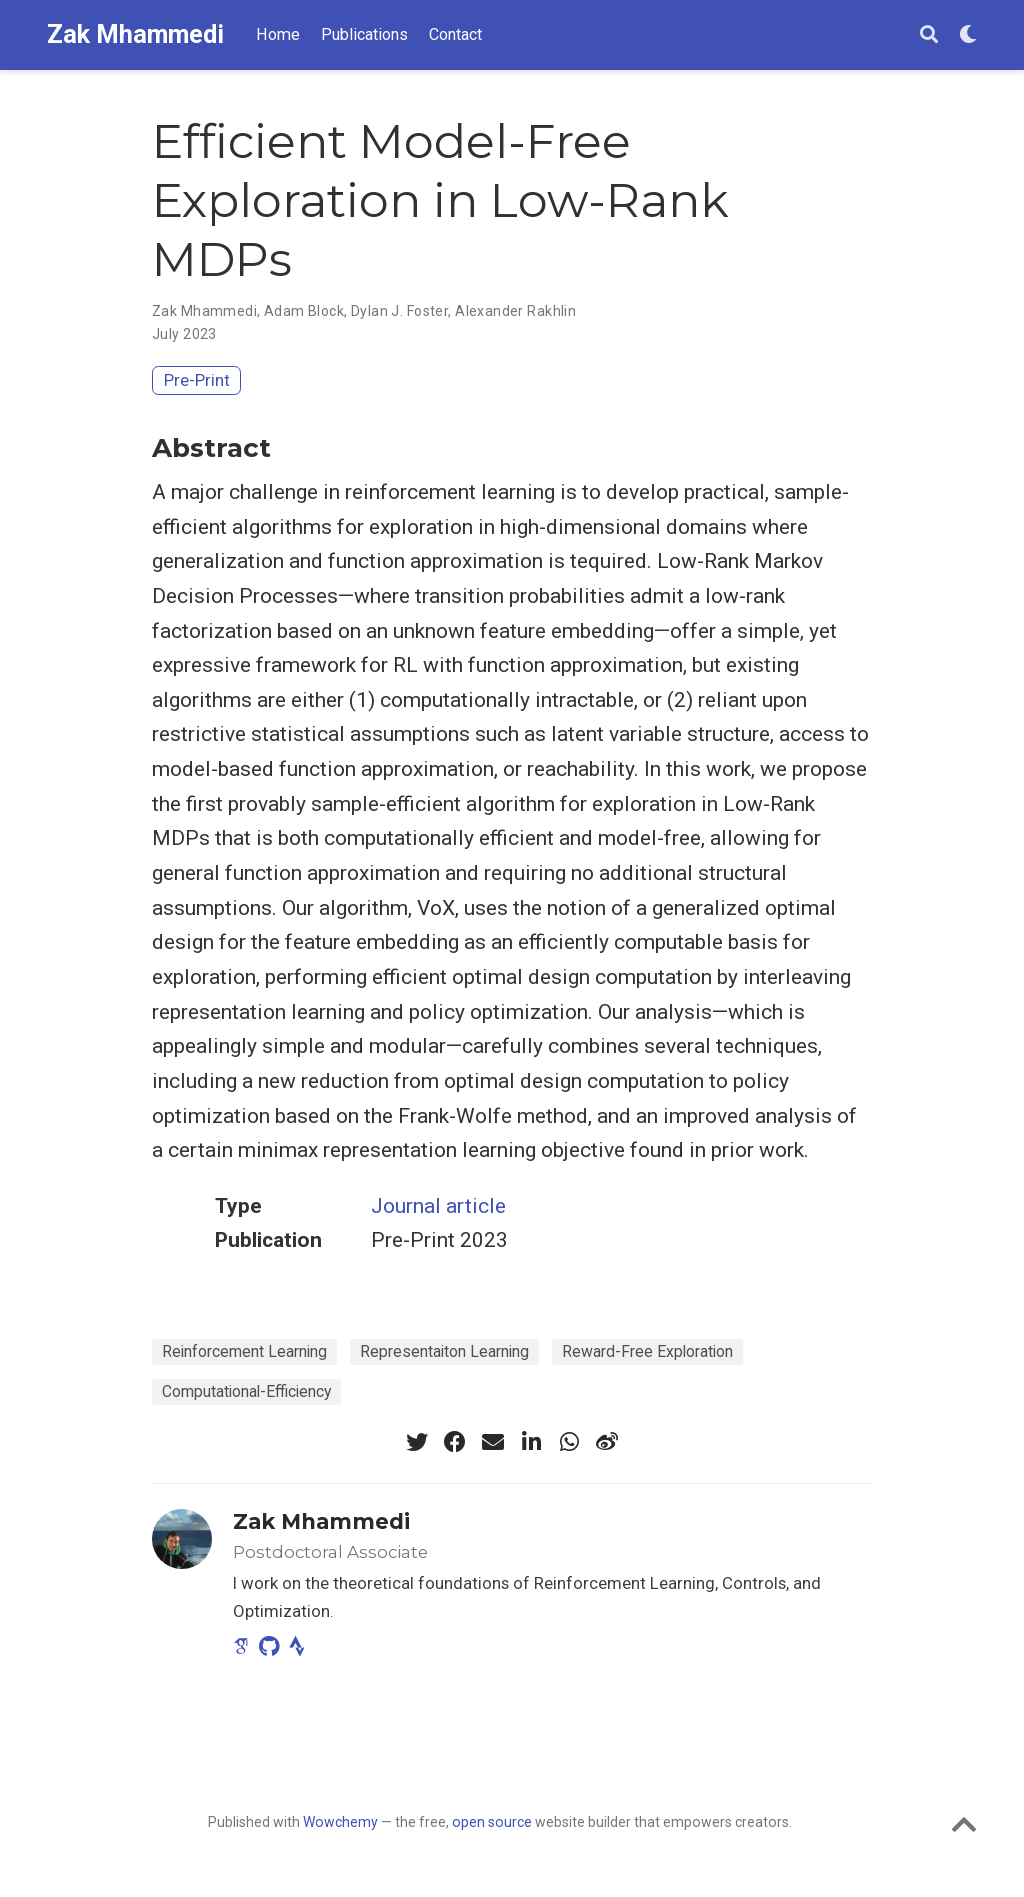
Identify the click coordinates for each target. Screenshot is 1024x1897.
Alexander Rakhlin (515, 311)
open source (492, 1822)
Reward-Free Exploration (647, 1351)
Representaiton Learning (444, 1351)
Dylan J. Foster (399, 311)
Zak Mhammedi (135, 34)
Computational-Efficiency (246, 1391)
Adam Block (304, 311)
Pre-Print (197, 380)
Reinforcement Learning (244, 1351)
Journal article (438, 1206)
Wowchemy (340, 1822)
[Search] (929, 35)
